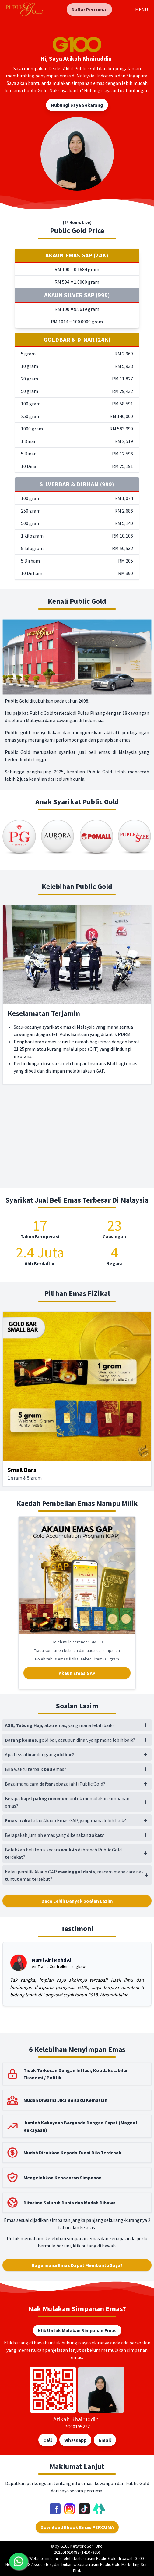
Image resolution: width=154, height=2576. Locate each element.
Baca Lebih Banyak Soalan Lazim (77, 1901)
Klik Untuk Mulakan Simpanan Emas (77, 2330)
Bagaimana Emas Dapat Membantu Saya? (77, 2265)
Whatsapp (75, 2440)
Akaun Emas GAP (77, 1673)
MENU (141, 9)
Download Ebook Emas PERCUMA (77, 2527)
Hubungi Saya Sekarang (77, 105)
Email (105, 2440)
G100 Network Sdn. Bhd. (81, 2546)
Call (47, 2440)
